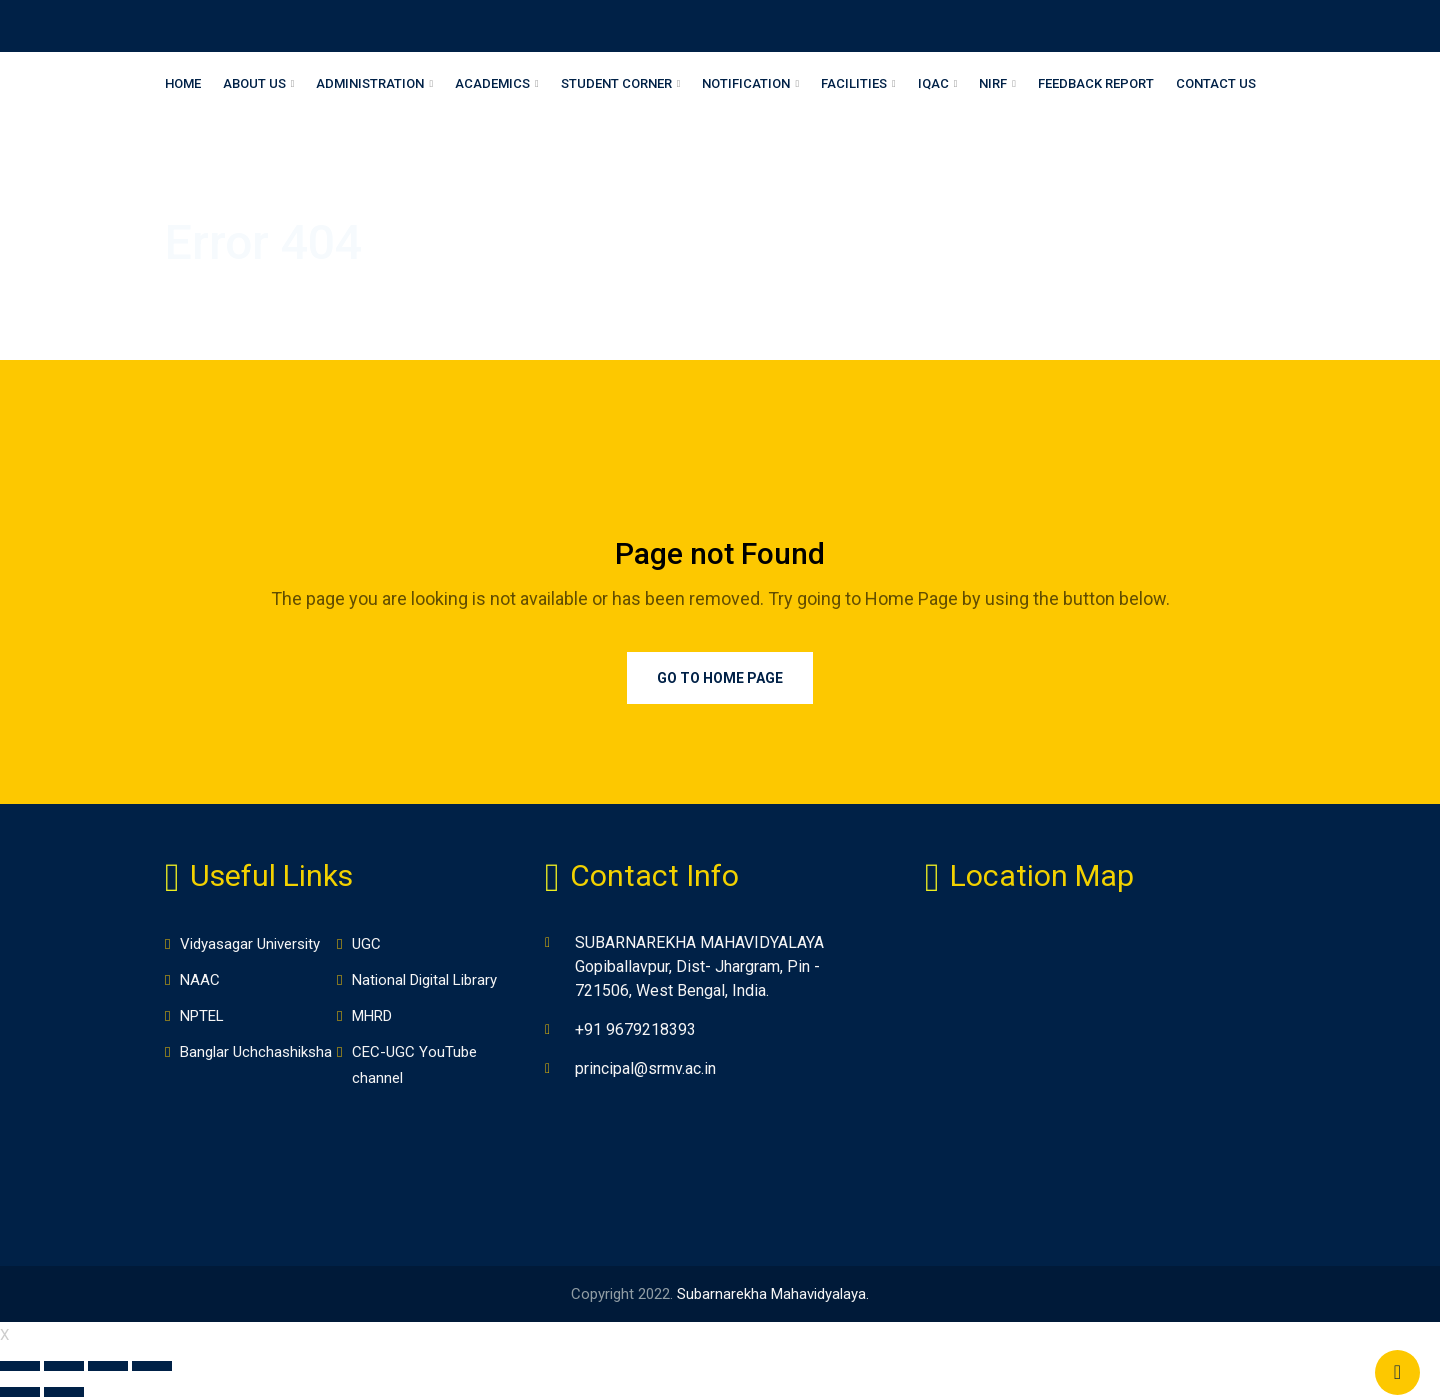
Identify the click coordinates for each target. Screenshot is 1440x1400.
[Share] (64, 1366)
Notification (746, 83)
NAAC (200, 980)
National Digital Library (424, 980)
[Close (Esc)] (20, 1366)
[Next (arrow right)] (64, 1392)
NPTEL (202, 1016)
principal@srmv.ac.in (645, 1068)
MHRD (372, 1016)
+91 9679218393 (635, 1029)
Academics (492, 83)
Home (183, 83)
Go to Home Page (720, 678)
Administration (370, 83)
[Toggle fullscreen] (108, 1366)
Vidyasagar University (250, 944)
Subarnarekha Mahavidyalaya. (773, 1294)
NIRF (993, 83)
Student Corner (616, 83)
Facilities (854, 83)
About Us (254, 83)
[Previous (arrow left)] (20, 1392)
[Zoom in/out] (152, 1366)
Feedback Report (1096, 83)
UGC (366, 944)
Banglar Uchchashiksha (256, 1052)
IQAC (933, 83)
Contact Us (1216, 83)
